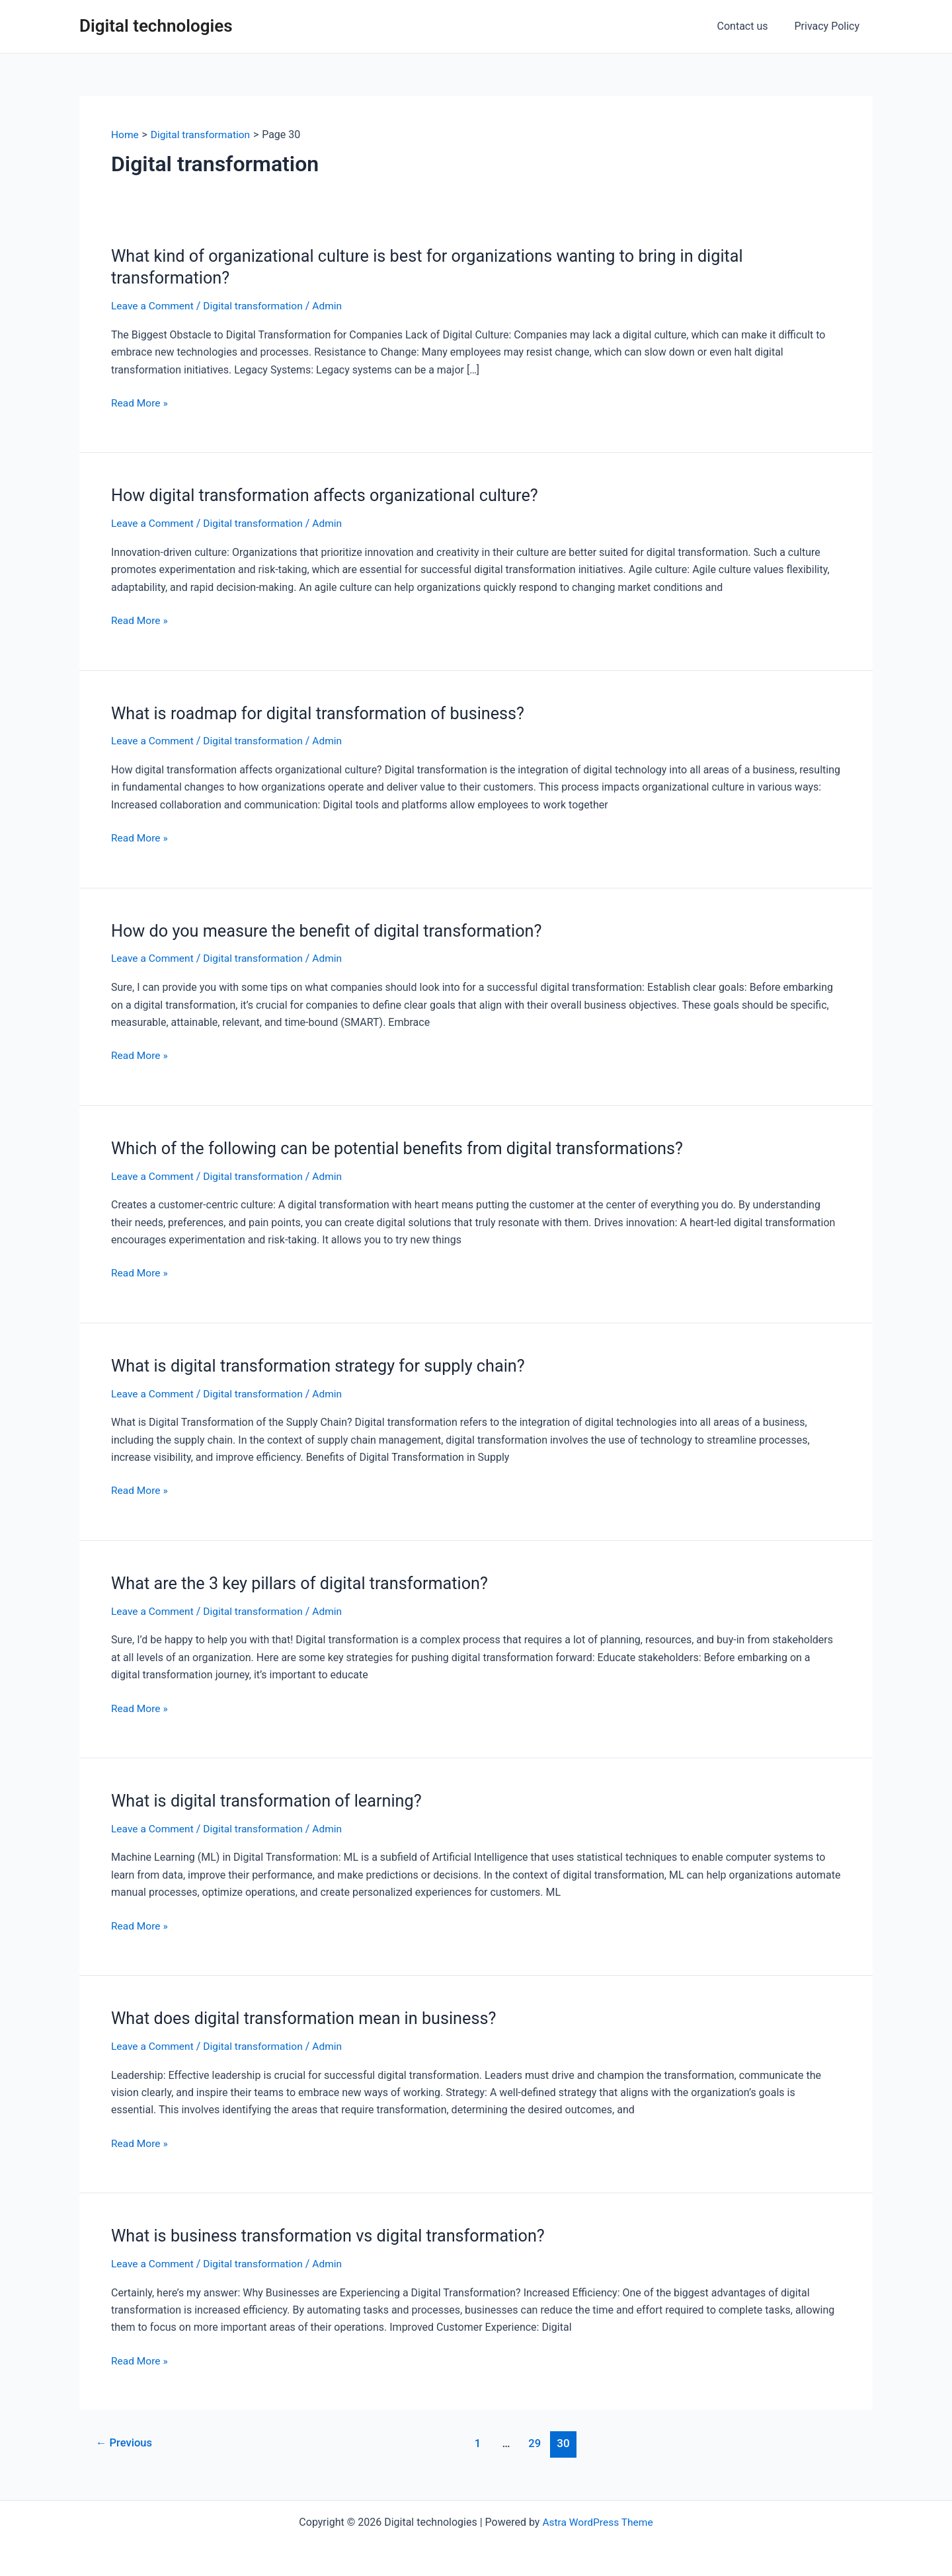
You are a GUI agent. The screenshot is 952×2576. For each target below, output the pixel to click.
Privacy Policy (830, 26)
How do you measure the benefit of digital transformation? (333, 929)
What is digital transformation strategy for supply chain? (324, 1364)
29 (536, 2439)
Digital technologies (156, 26)
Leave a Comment (153, 305)
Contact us (750, 26)
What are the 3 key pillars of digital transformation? (305, 1580)
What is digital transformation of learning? (271, 1798)
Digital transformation (257, 305)
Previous (126, 2439)
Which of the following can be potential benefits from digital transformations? (406, 1146)
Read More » (140, 402)
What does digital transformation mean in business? (309, 2015)
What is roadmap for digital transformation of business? (324, 712)
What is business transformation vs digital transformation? (334, 2232)
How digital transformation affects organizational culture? (331, 495)
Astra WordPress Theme (597, 2518)
